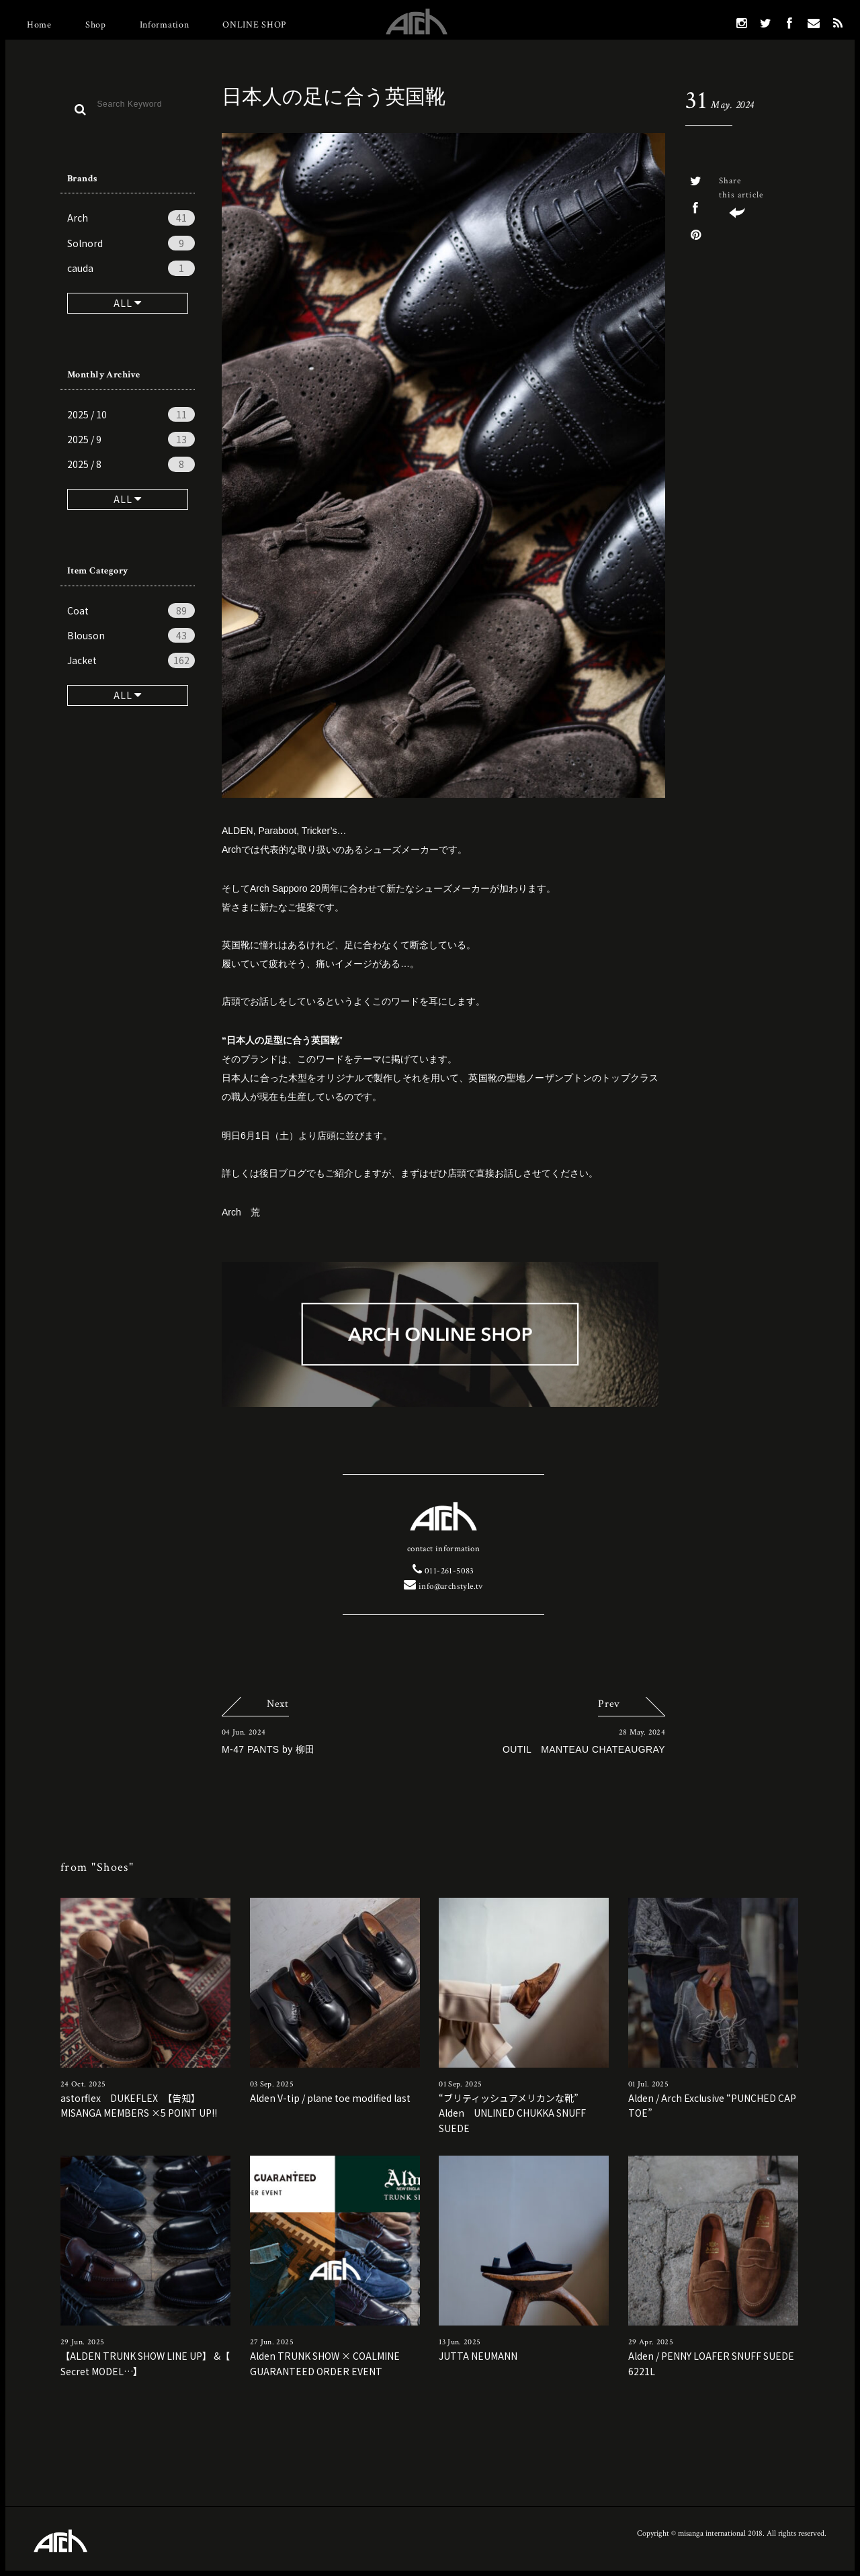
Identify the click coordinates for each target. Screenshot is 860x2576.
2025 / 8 (131, 464)
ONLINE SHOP (254, 25)
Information (164, 25)
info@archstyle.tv (443, 1586)
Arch (131, 217)
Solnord (131, 243)
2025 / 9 (131, 439)
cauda (131, 268)
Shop (95, 25)
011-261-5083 (443, 1571)
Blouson (131, 635)
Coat (131, 610)
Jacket (131, 660)
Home (39, 25)
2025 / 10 (131, 414)
